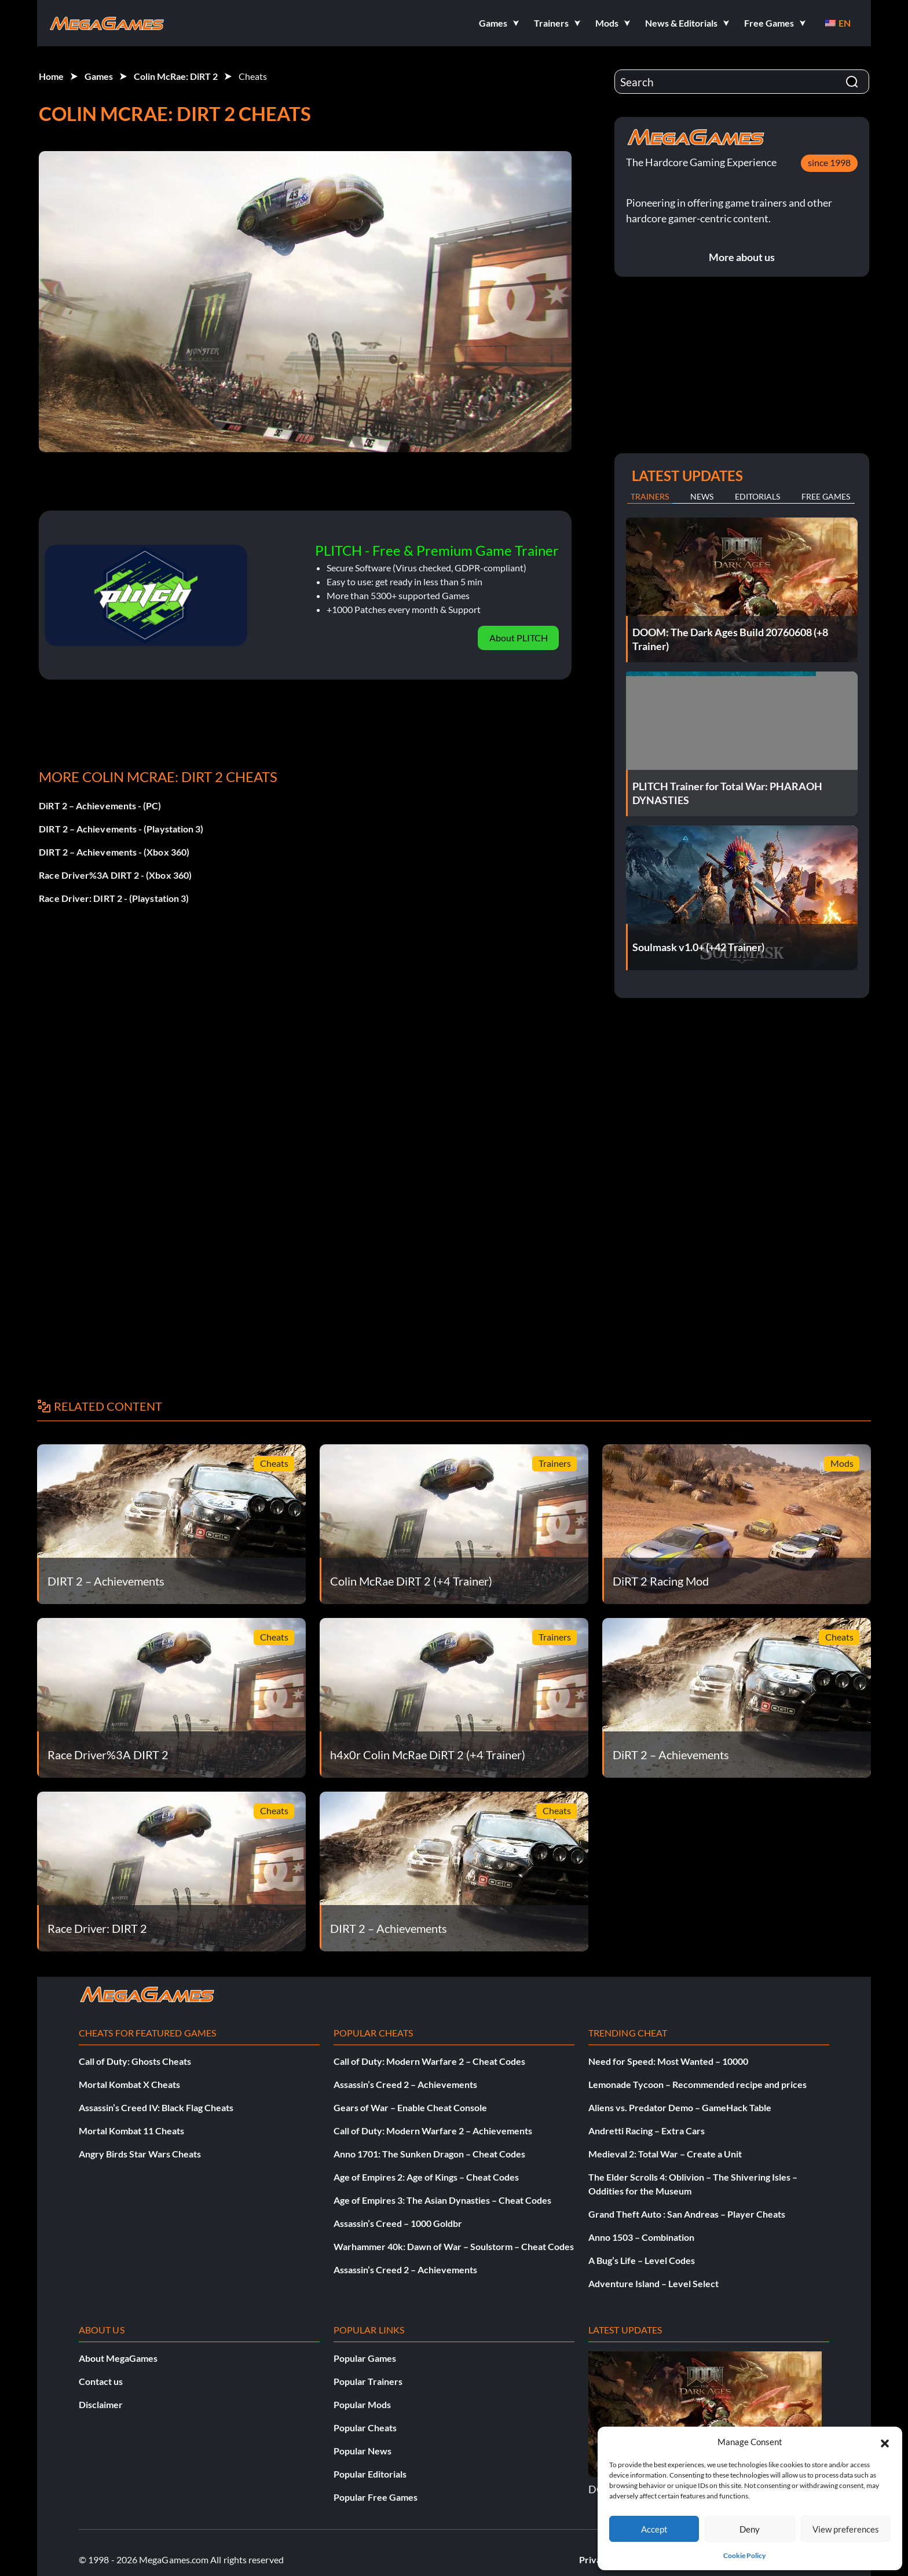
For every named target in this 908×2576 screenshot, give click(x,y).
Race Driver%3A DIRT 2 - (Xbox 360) (115, 874)
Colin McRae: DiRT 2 (176, 76)
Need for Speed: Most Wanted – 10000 (668, 2061)
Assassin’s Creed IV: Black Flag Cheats (156, 2107)
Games (99, 76)
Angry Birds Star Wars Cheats (140, 2153)
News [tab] (701, 496)
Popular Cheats (365, 2427)
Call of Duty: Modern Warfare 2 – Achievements (433, 2130)
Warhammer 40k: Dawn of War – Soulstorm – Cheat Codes (454, 2246)
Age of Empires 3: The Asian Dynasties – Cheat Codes (442, 2200)
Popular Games (365, 2358)
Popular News (362, 2450)
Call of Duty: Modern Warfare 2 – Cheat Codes (429, 2061)
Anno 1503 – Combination (641, 2237)
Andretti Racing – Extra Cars (646, 2130)
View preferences (845, 2529)
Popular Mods (362, 2404)
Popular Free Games (376, 2496)
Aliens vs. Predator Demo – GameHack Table (679, 2107)
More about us (742, 257)
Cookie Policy (744, 2555)
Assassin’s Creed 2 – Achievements (405, 2084)
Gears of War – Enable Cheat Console (410, 2107)
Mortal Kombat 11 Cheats (131, 2130)
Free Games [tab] (825, 496)
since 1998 (829, 162)
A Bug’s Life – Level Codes (641, 2260)
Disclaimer (101, 2404)
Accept (654, 2529)
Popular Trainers (368, 2381)
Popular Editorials (370, 2473)
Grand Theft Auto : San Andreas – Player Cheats (686, 2213)
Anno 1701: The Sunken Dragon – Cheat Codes (429, 2153)
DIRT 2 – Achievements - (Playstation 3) (121, 828)
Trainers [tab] (650, 496)
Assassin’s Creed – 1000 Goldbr (398, 2223)
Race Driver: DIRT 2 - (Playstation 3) (114, 898)
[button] (885, 2441)
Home (51, 76)
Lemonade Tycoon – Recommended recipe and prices (697, 2084)
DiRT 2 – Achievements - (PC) (100, 805)
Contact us (101, 2381)
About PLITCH (518, 637)
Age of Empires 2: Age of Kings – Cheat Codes (426, 2176)
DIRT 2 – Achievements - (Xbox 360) (114, 851)
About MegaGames (118, 2358)
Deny (749, 2529)
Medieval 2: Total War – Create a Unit (665, 2153)
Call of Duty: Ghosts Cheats (135, 2061)
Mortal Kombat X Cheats (129, 2084)
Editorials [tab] (757, 496)
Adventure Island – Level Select (653, 2283)
